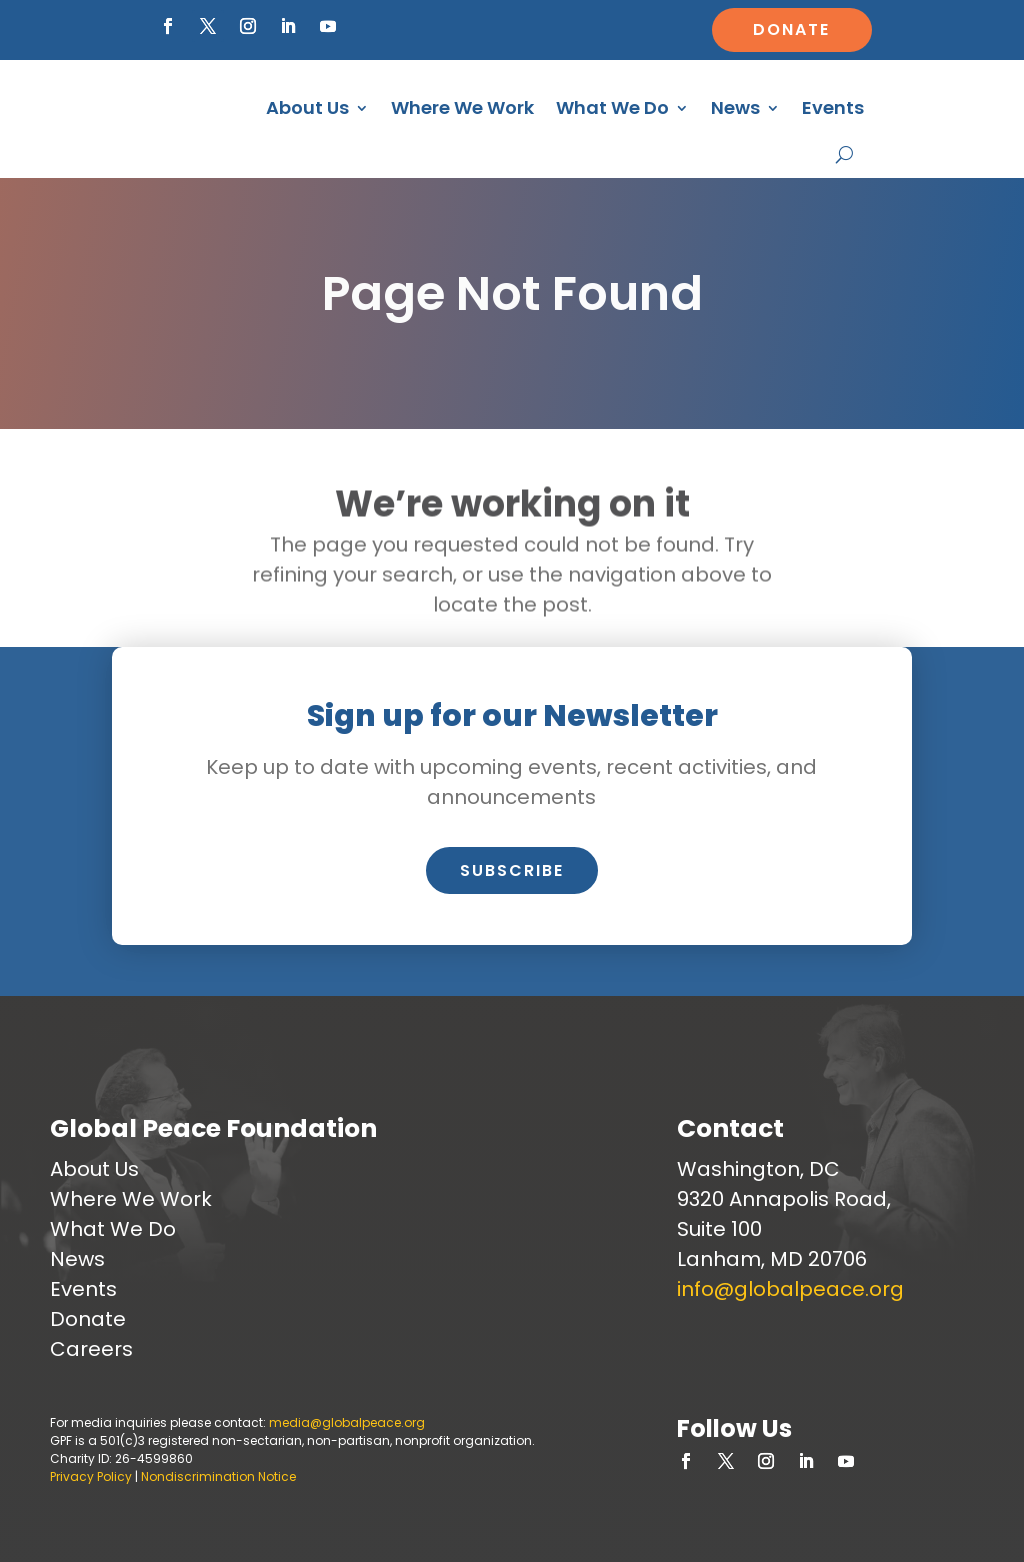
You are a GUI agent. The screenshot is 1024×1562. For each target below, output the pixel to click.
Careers (91, 1349)
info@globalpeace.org (790, 1289)
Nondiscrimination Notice (218, 1476)
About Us (307, 107)
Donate (791, 29)
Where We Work (462, 107)
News (735, 107)
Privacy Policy (91, 1476)
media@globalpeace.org (347, 1422)
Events (833, 107)
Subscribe (512, 870)
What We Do (612, 107)
